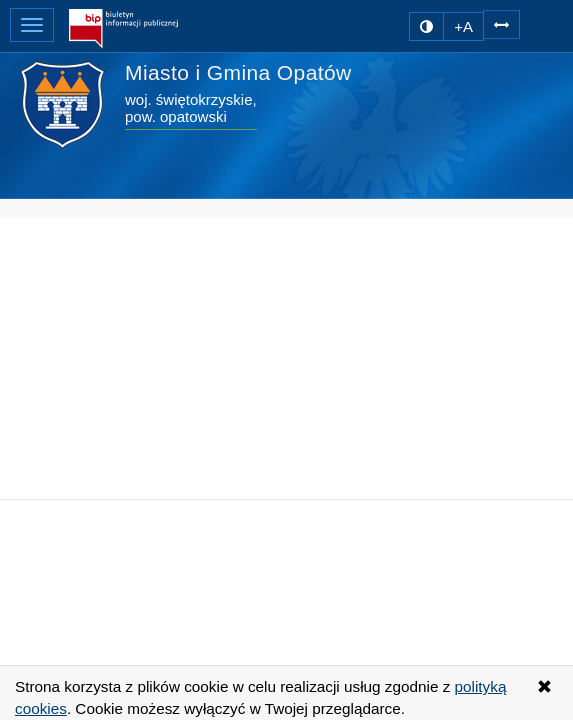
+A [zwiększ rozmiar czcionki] (463, 26)
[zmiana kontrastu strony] (426, 26)
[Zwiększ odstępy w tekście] (501, 23)
